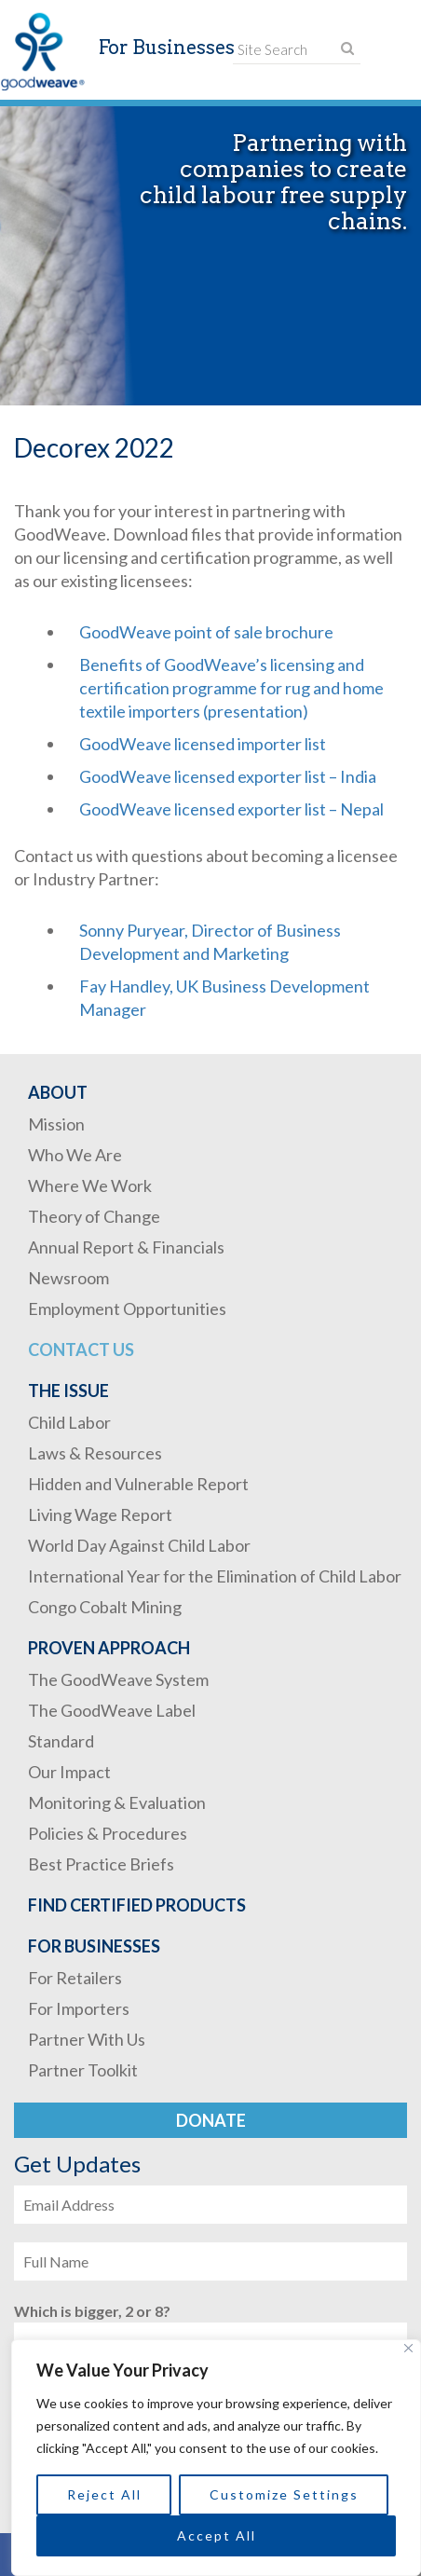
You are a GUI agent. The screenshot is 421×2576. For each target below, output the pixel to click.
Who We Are (75, 1154)
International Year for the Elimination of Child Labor (214, 1576)
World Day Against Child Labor (139, 1545)
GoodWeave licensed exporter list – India (227, 776)
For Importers (78, 2008)
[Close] (408, 2348)
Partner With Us (86, 2039)
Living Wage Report (100, 1514)
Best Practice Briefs (101, 1864)
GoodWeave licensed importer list (202, 743)
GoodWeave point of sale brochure (206, 632)
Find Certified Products (137, 1905)
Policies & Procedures (107, 1833)
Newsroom (68, 1277)
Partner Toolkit (83, 2070)
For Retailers (75, 1977)
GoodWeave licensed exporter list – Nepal (231, 809)
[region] (216, 2457)
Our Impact (69, 1771)
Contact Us (81, 1349)
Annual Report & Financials (126, 1247)
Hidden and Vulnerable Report (138, 1483)
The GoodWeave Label (112, 1710)
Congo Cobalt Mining (105, 1606)
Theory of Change (94, 1216)
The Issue (68, 1390)
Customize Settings (284, 2494)
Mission (56, 1124)
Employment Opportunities (127, 1308)
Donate (211, 2120)
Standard (61, 1741)
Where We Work (90, 1185)
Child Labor (69, 1422)
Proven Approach (109, 1647)
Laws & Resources (95, 1453)
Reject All (104, 2494)
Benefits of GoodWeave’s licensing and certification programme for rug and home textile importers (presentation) (231, 687)
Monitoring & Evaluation (117, 1802)
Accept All (216, 2535)
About (58, 1092)
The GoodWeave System (118, 1679)
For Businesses (94, 1946)
